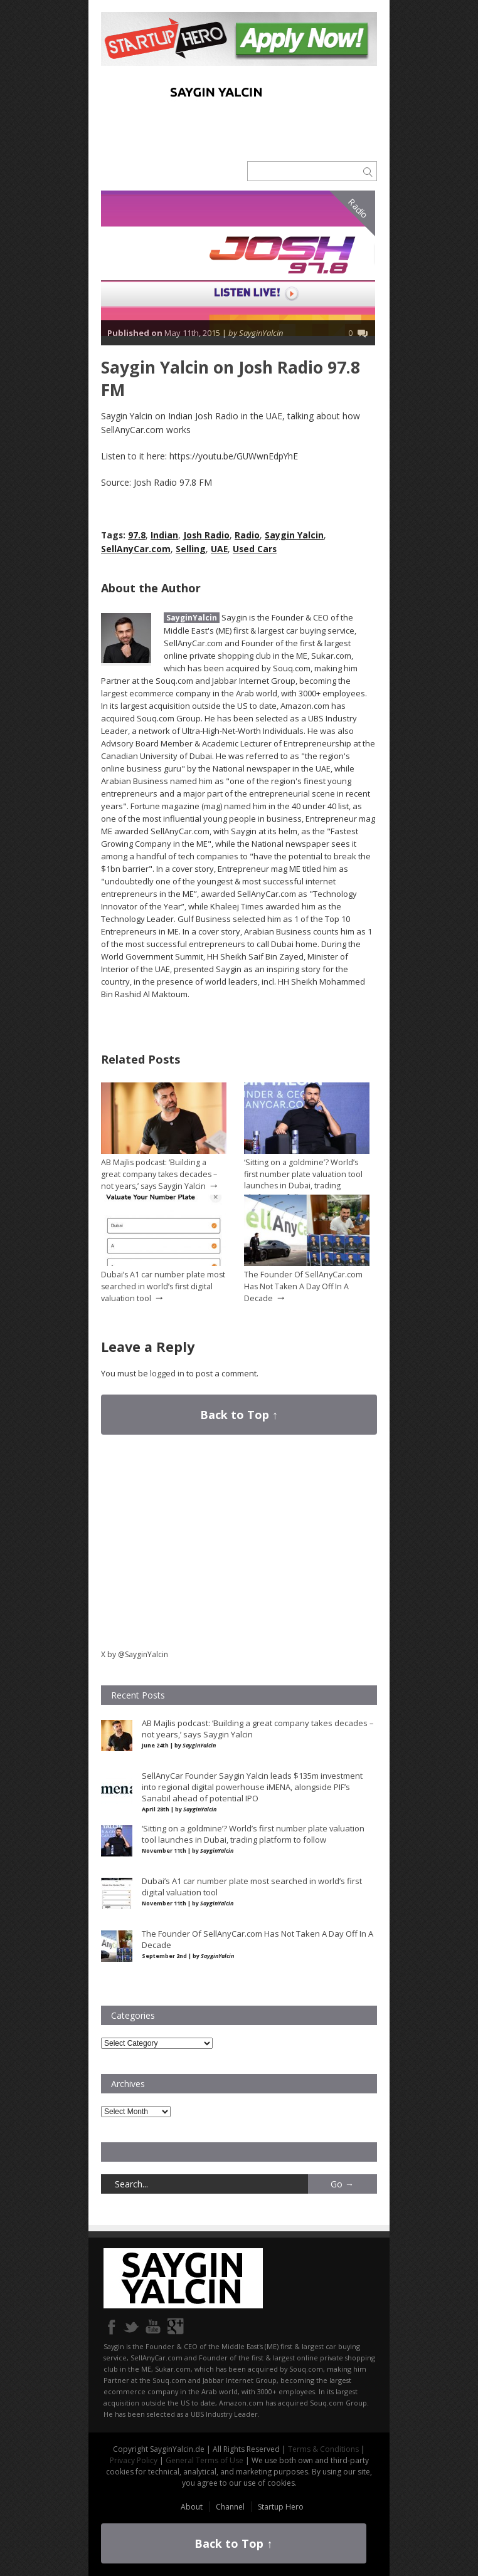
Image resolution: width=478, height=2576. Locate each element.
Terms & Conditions (323, 2449)
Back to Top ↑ (239, 1414)
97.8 (137, 535)
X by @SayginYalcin (134, 1654)
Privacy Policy (133, 2460)
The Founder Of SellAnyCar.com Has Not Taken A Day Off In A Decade (303, 1286)
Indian (164, 535)
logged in (167, 1373)
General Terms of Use (204, 2460)
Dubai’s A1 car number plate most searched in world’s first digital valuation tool (163, 1286)
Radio (358, 208)
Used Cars (255, 549)
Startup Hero (281, 2506)
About (192, 2506)
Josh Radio (206, 535)
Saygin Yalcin (294, 535)
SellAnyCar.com (136, 549)
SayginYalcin (191, 617)
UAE (219, 549)
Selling (191, 549)
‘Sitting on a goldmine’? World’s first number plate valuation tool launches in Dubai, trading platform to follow (303, 1179)
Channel (230, 2506)
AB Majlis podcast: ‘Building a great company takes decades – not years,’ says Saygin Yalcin (159, 1174)
